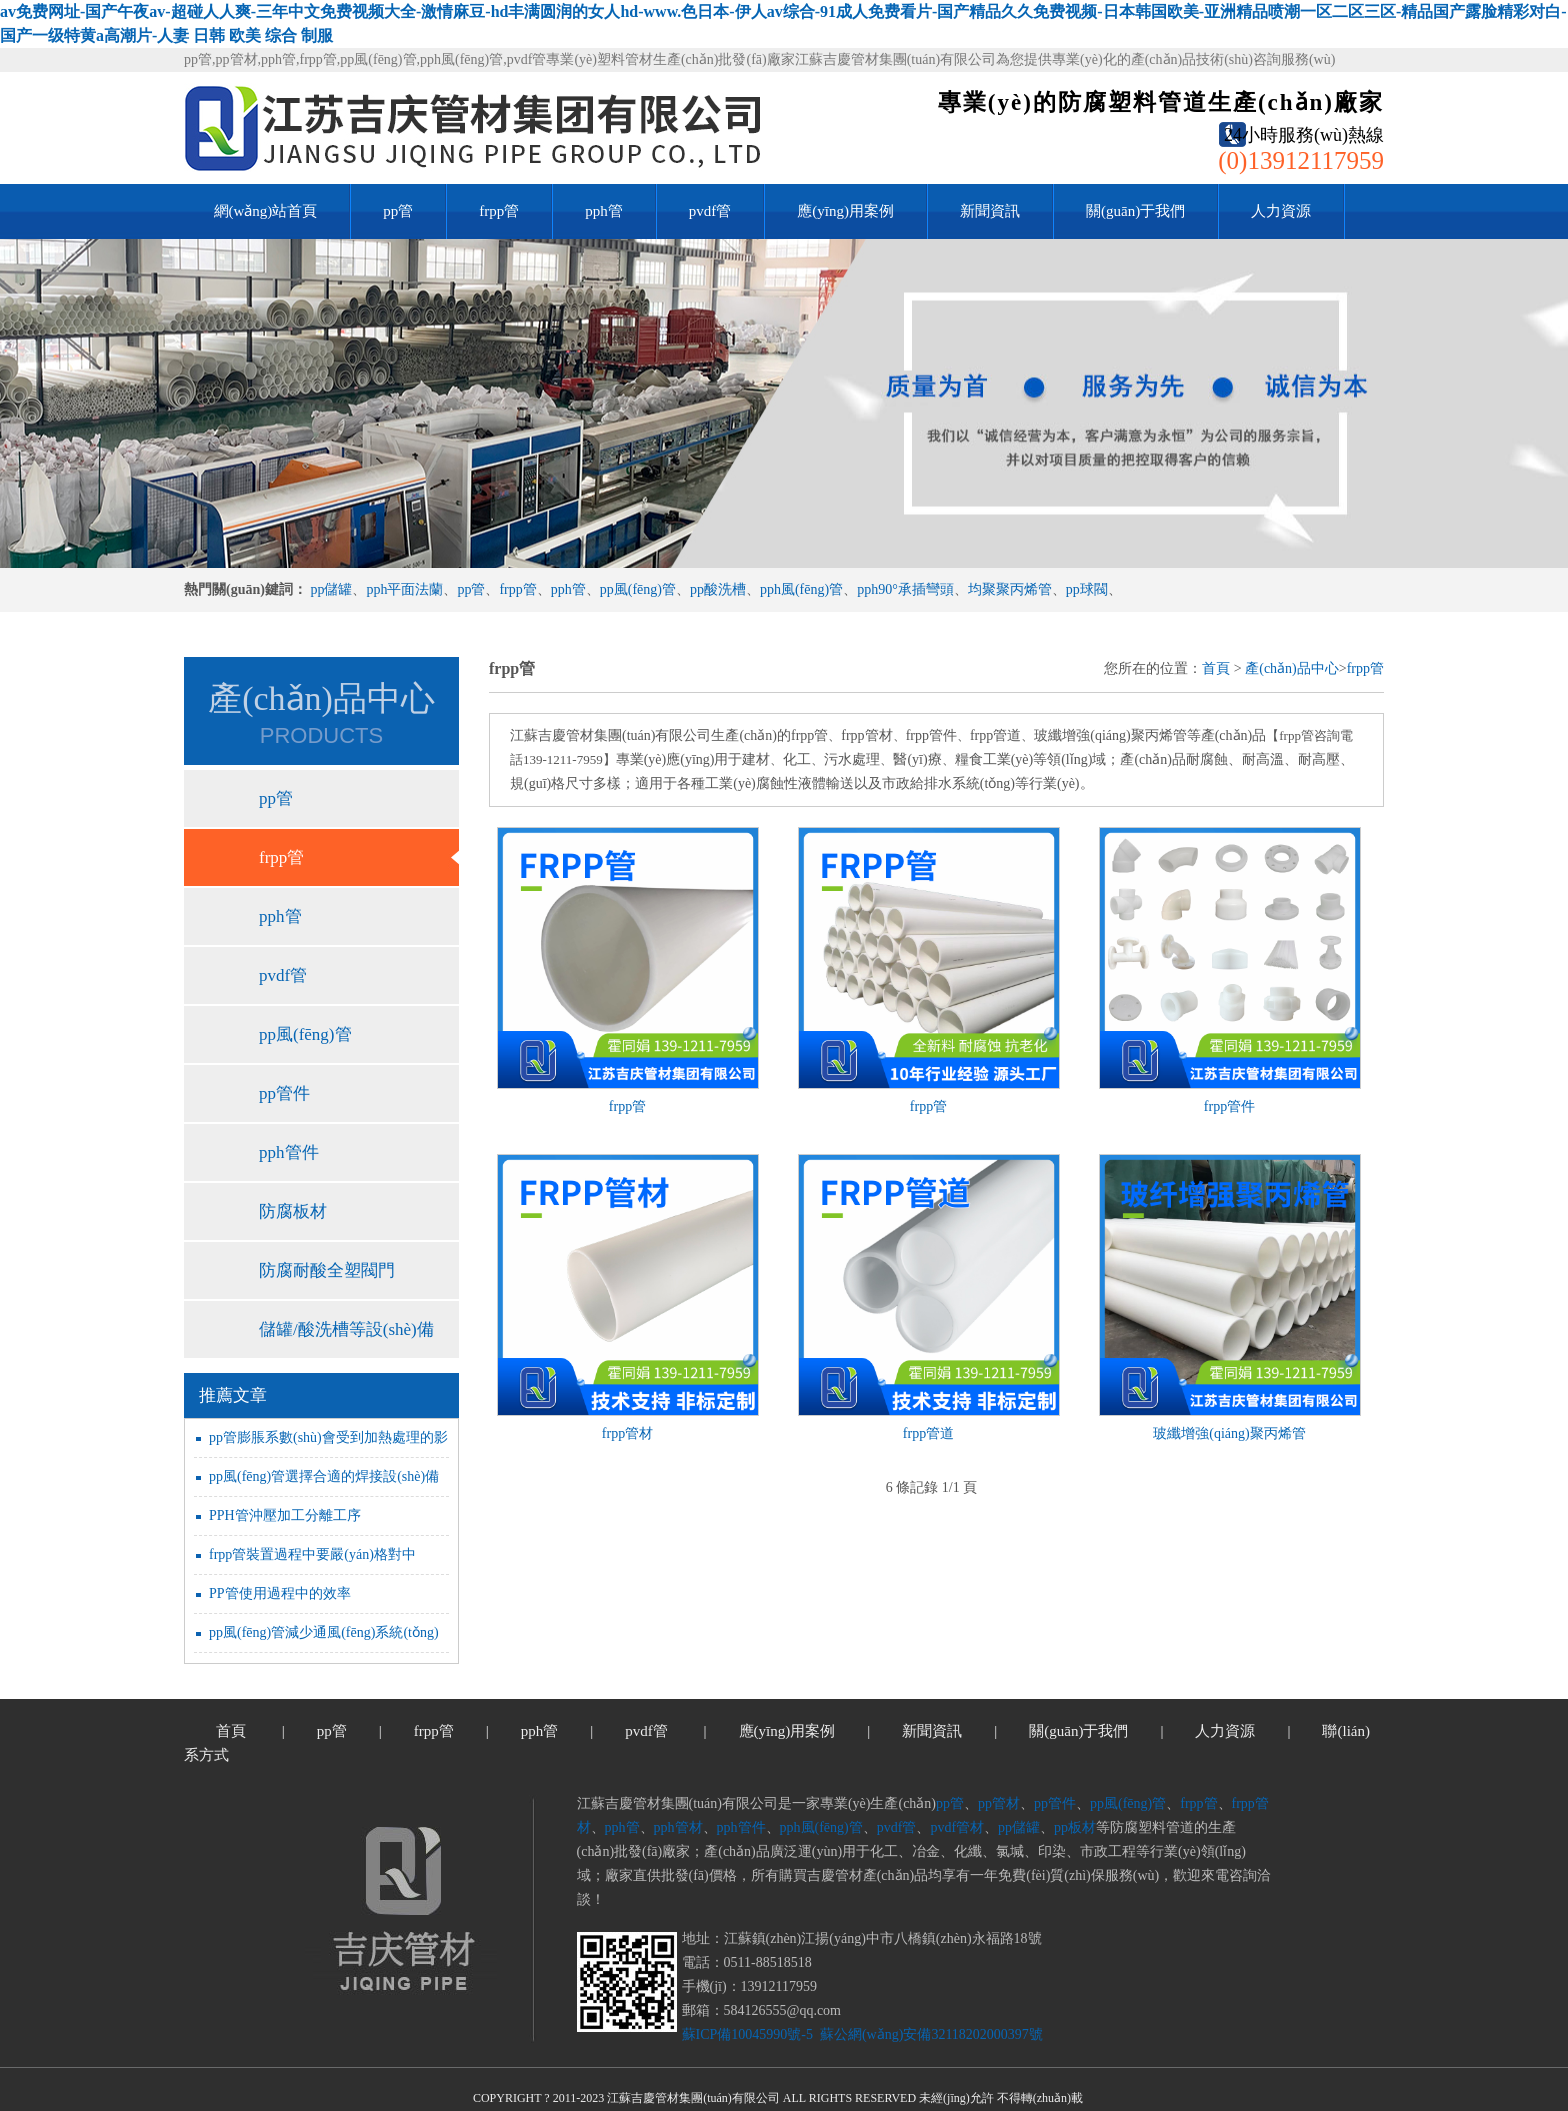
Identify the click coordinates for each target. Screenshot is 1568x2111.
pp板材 (1075, 1827)
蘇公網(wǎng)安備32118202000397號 (929, 2034)
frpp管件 (1229, 1106)
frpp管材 (627, 1433)
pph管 (604, 211)
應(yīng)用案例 (845, 211)
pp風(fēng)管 (638, 589)
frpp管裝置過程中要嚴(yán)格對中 (312, 1554)
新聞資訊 (990, 211)
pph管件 (289, 1152)
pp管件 (284, 1093)
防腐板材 (293, 1211)
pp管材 (999, 1803)
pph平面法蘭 (404, 589)
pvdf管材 (957, 1827)
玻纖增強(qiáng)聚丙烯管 (1229, 1433)
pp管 (398, 211)
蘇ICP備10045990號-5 (747, 2034)
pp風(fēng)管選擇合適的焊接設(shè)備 (324, 1476)
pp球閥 (1087, 589)
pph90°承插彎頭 (905, 589)
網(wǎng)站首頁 (266, 211)
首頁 (1216, 668)
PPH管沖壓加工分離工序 (285, 1515)
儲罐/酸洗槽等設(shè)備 (346, 1329)
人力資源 (1281, 211)
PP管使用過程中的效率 (280, 1593)
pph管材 (678, 1827)
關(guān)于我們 (1135, 211)
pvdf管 (710, 211)
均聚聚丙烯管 (1010, 589)
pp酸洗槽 (718, 589)
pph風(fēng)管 (801, 589)
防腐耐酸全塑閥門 (327, 1270)
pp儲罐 (331, 589)
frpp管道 (928, 1433)
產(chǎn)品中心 (1292, 668)
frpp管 (499, 211)
